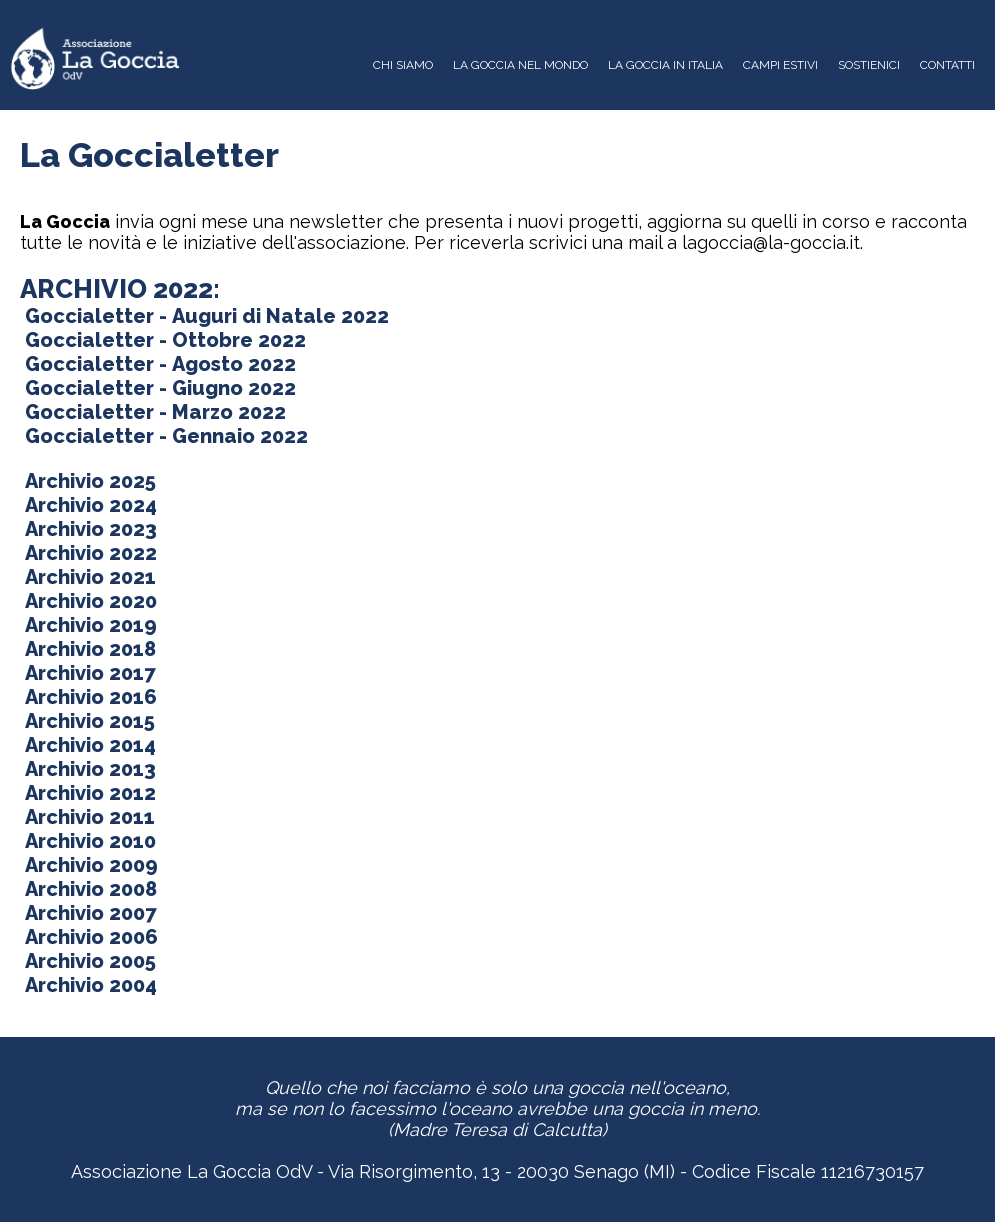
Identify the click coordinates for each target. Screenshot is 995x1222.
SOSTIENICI (869, 65)
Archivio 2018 (88, 649)
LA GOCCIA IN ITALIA (665, 65)
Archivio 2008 (88, 889)
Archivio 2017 (88, 673)
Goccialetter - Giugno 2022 (158, 388)
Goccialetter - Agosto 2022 (158, 364)
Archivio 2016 (88, 697)
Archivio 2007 (88, 913)
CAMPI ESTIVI (780, 65)
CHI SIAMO (403, 65)
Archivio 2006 (89, 937)
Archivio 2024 (88, 505)
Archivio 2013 (88, 769)
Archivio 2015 (87, 721)
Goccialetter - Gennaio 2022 (164, 436)
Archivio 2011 (87, 817)
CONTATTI (947, 65)
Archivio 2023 (88, 529)
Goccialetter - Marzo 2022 (153, 412)
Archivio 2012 (88, 793)
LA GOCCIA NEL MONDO (520, 65)
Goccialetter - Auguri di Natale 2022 (204, 316)
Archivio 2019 (88, 625)
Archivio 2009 (89, 865)
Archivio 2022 (88, 553)
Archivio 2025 (88, 481)
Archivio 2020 (88, 601)
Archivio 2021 (88, 577)
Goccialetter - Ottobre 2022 (163, 340)
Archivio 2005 (88, 961)
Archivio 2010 (88, 841)
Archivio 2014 (88, 745)
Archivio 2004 (88, 985)
